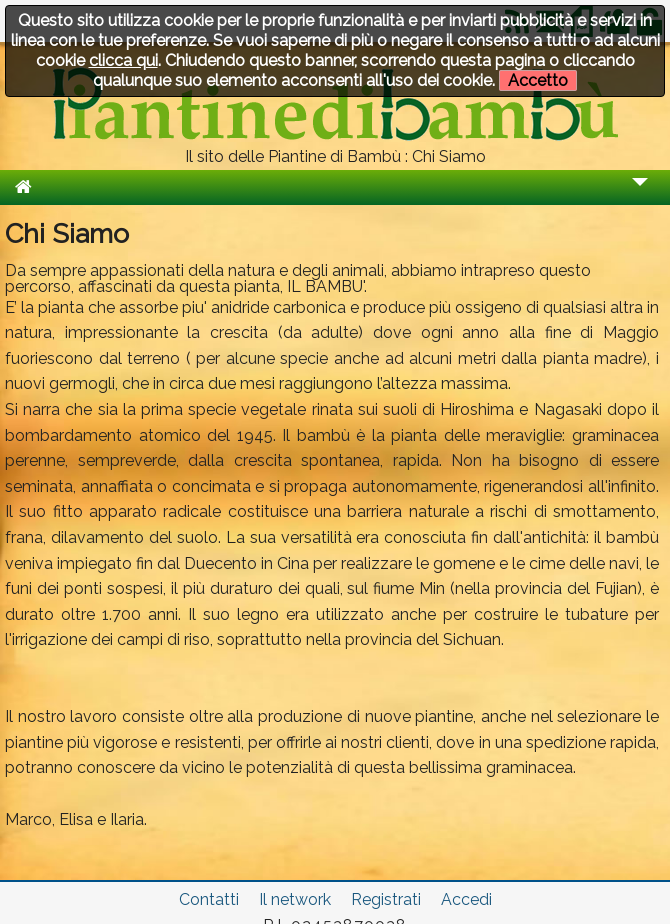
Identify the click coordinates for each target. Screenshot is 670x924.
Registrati (386, 899)
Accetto (538, 80)
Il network (295, 899)
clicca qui (123, 60)
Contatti (209, 899)
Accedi (466, 899)
